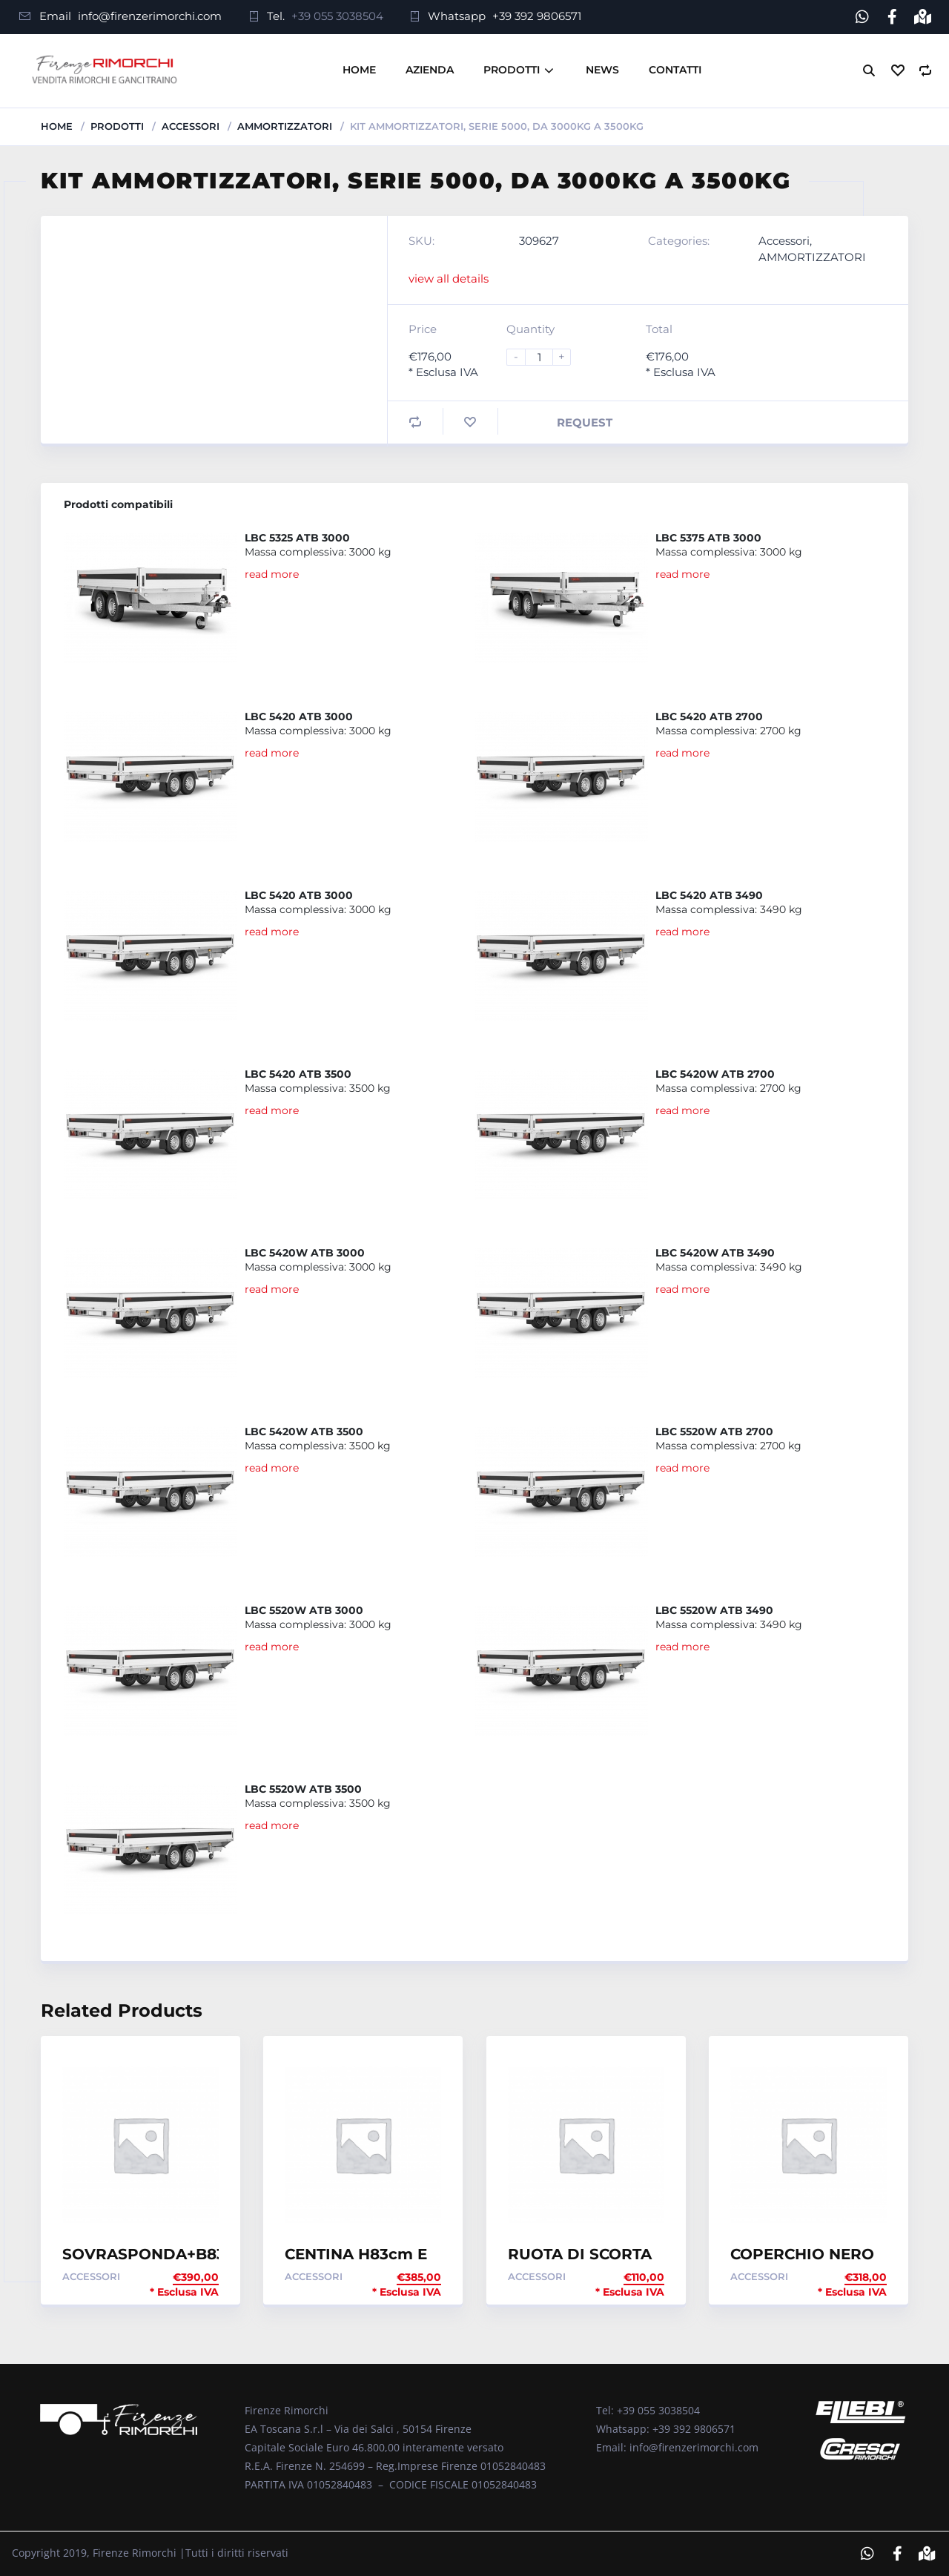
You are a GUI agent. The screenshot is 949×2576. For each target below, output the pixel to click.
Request (584, 422)
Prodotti (511, 69)
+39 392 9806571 (536, 16)
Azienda (430, 69)
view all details (449, 278)
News (602, 69)
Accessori (190, 125)
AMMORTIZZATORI (284, 125)
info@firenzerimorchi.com (150, 16)
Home (359, 69)
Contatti (675, 69)
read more (272, 573)
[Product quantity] (545, 356)
